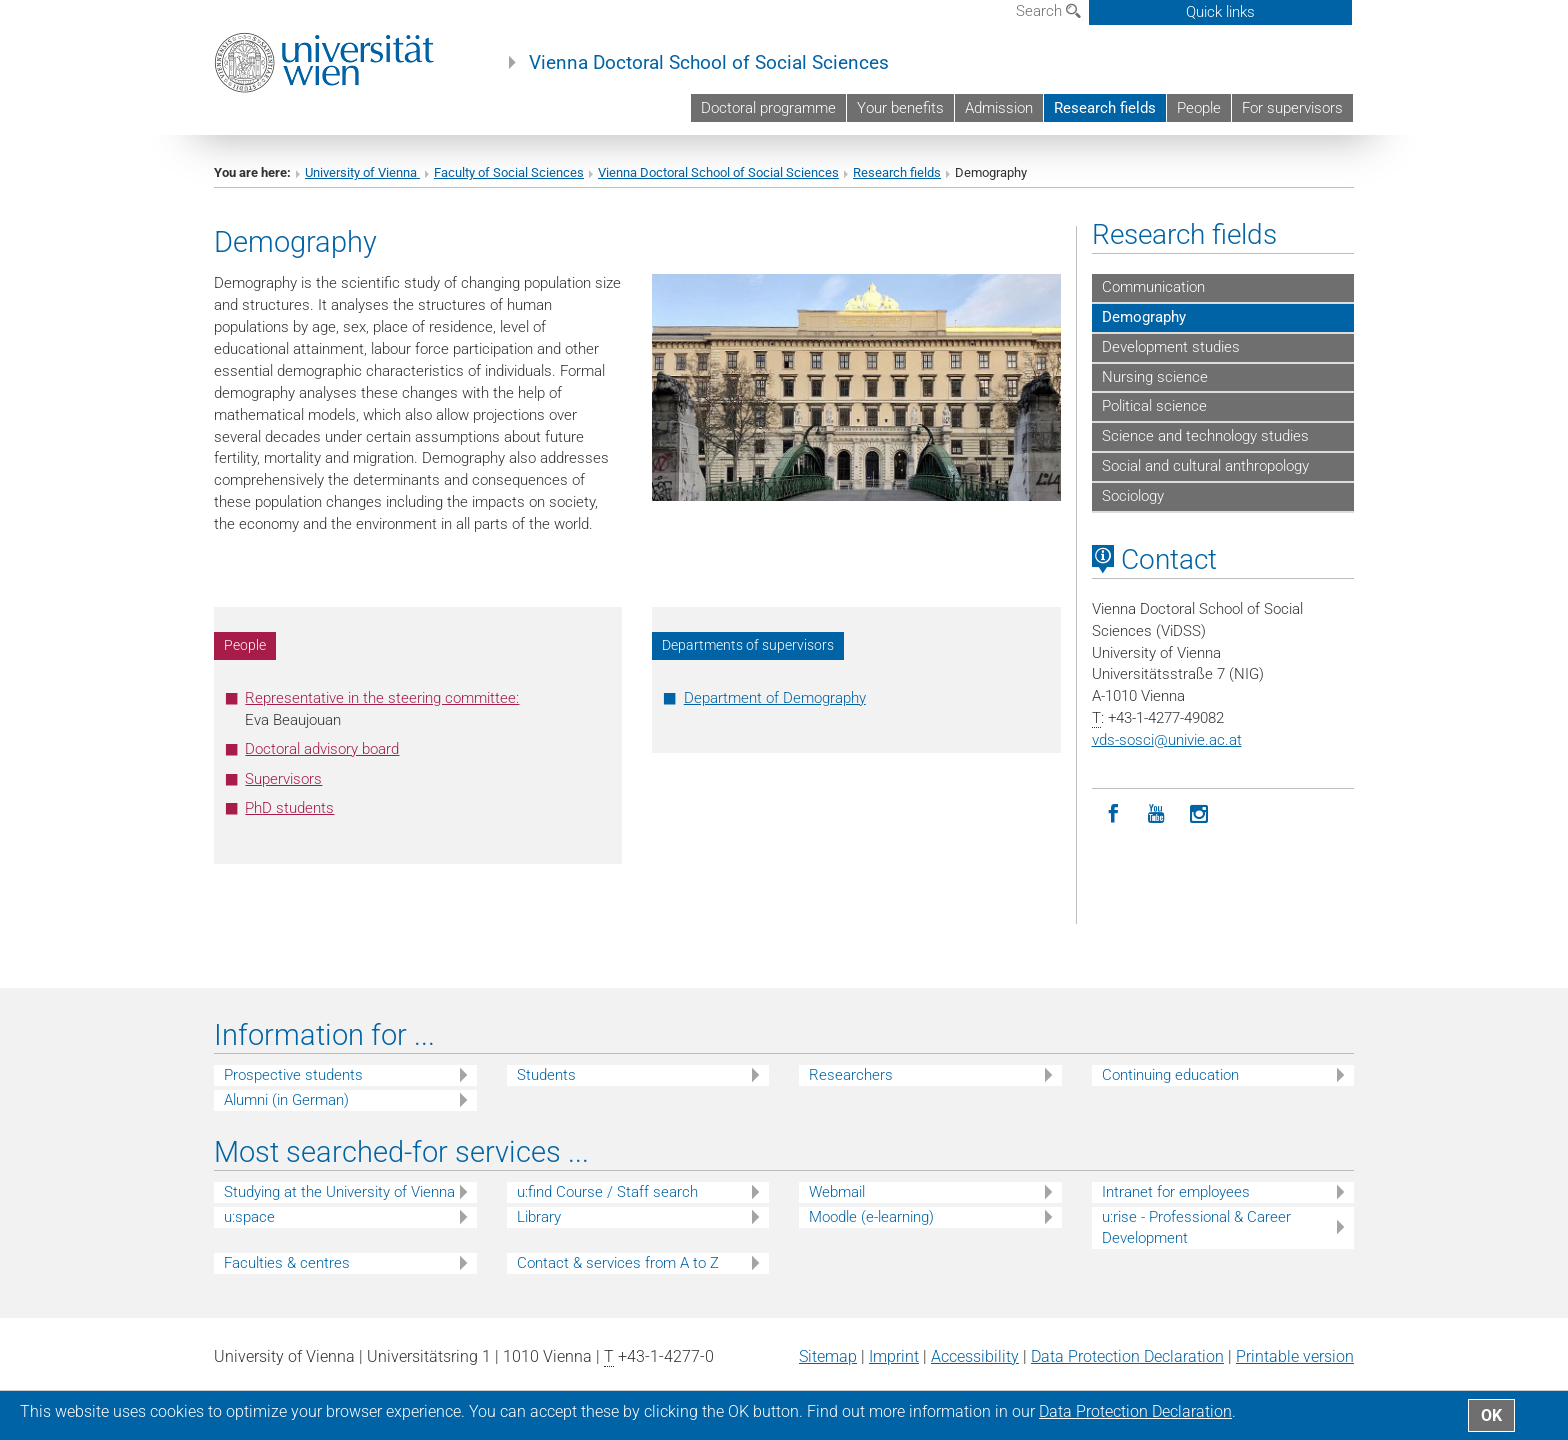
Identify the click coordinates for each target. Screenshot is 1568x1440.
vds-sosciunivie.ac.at (1167, 740)
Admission (999, 108)
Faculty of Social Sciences (509, 172)
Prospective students (293, 1075)
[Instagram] (1199, 814)
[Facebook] (1113, 814)
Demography (1144, 317)
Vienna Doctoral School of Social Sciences (709, 63)
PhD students (289, 808)
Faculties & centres (287, 1263)
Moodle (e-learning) (871, 1217)
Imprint (894, 1356)
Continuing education (1170, 1075)
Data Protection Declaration (1127, 1356)
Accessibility (975, 1356)
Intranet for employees (1176, 1192)
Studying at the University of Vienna (339, 1192)
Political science (1154, 406)
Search (1048, 11)
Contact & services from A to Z (618, 1263)
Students (546, 1075)
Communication (1153, 287)
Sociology (1133, 496)
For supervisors (1292, 108)
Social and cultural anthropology (1205, 466)
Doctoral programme (768, 108)
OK (1491, 1415)
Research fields (1105, 108)
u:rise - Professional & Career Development (1196, 1227)
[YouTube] (1156, 814)
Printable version (1295, 1356)
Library (539, 1217)
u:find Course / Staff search (607, 1192)
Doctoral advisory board (322, 749)
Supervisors (283, 779)
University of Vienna (362, 172)
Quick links (1220, 12)
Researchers (851, 1075)
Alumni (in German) (286, 1100)
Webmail (837, 1192)
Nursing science (1155, 377)
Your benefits (900, 108)
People (1199, 108)
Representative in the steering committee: (382, 698)
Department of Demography (775, 698)
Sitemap (828, 1356)
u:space (249, 1217)
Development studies (1171, 347)
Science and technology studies (1205, 436)
